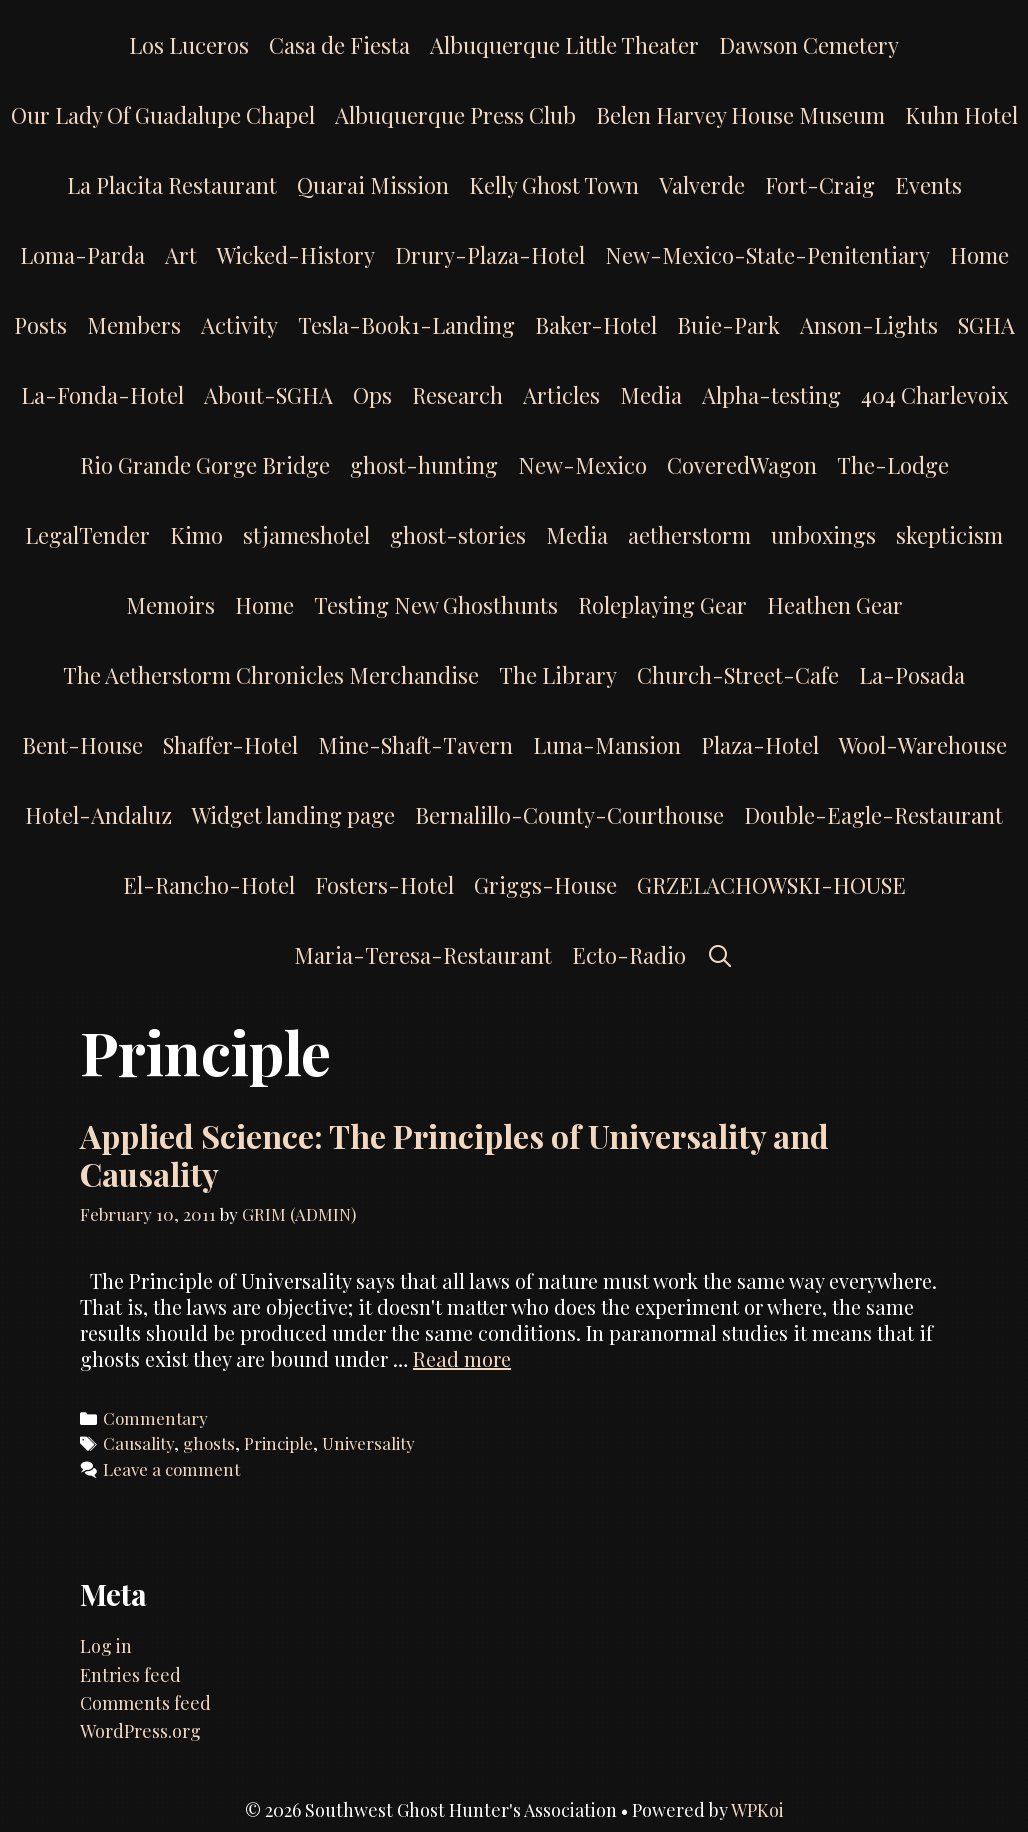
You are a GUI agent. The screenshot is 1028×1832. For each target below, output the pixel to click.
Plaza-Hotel (760, 745)
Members (134, 325)
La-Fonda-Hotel (102, 395)
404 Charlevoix (934, 395)
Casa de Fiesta (339, 45)
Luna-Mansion (607, 745)
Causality (138, 1443)
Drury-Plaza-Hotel (490, 255)
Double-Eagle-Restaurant (873, 815)
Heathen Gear (835, 605)
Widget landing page (293, 815)
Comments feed (145, 1703)
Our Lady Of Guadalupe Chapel (163, 115)
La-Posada (912, 675)
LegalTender (87, 535)
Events (928, 185)
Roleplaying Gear (662, 605)
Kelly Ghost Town (554, 185)
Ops (372, 395)
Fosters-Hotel (384, 885)
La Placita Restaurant (172, 185)
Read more (462, 1358)
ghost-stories (458, 535)
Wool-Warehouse (923, 745)
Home (979, 255)
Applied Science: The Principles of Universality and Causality (454, 1154)
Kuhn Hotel (961, 115)
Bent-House (82, 745)
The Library (558, 675)
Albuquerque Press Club (455, 115)
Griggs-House (545, 885)
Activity (239, 325)
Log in (106, 1646)
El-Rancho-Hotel (209, 885)
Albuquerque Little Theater (564, 45)
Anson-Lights (869, 325)
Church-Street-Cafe (738, 675)
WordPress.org (140, 1731)
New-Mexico (582, 465)
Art (181, 255)
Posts (40, 325)
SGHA (986, 325)
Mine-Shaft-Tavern (415, 745)
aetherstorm (689, 535)
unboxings (823, 535)
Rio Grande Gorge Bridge (205, 465)
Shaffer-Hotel (230, 745)
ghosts (209, 1443)
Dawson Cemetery (809, 45)
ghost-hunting (424, 465)
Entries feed (130, 1675)
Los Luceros (189, 45)
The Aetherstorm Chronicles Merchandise (271, 675)
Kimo (196, 535)
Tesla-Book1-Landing (406, 325)
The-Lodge (893, 465)
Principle (278, 1443)
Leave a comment (171, 1469)
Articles (561, 395)
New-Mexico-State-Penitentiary (767, 255)
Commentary (155, 1418)
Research (457, 395)
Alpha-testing (771, 395)
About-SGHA (268, 395)
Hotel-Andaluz (98, 815)
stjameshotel (306, 535)
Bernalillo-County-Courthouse (569, 815)
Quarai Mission (373, 185)
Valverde (702, 185)
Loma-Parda (82, 255)
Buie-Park (728, 325)
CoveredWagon (742, 465)
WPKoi (757, 1810)
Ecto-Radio (629, 955)
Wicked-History (296, 255)
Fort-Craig (820, 185)
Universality (368, 1443)
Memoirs (170, 605)
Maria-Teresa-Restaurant (423, 955)
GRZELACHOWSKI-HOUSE (771, 885)
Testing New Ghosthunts (436, 605)
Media (651, 395)
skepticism (949, 535)
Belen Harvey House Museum (740, 115)
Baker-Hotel (596, 325)
